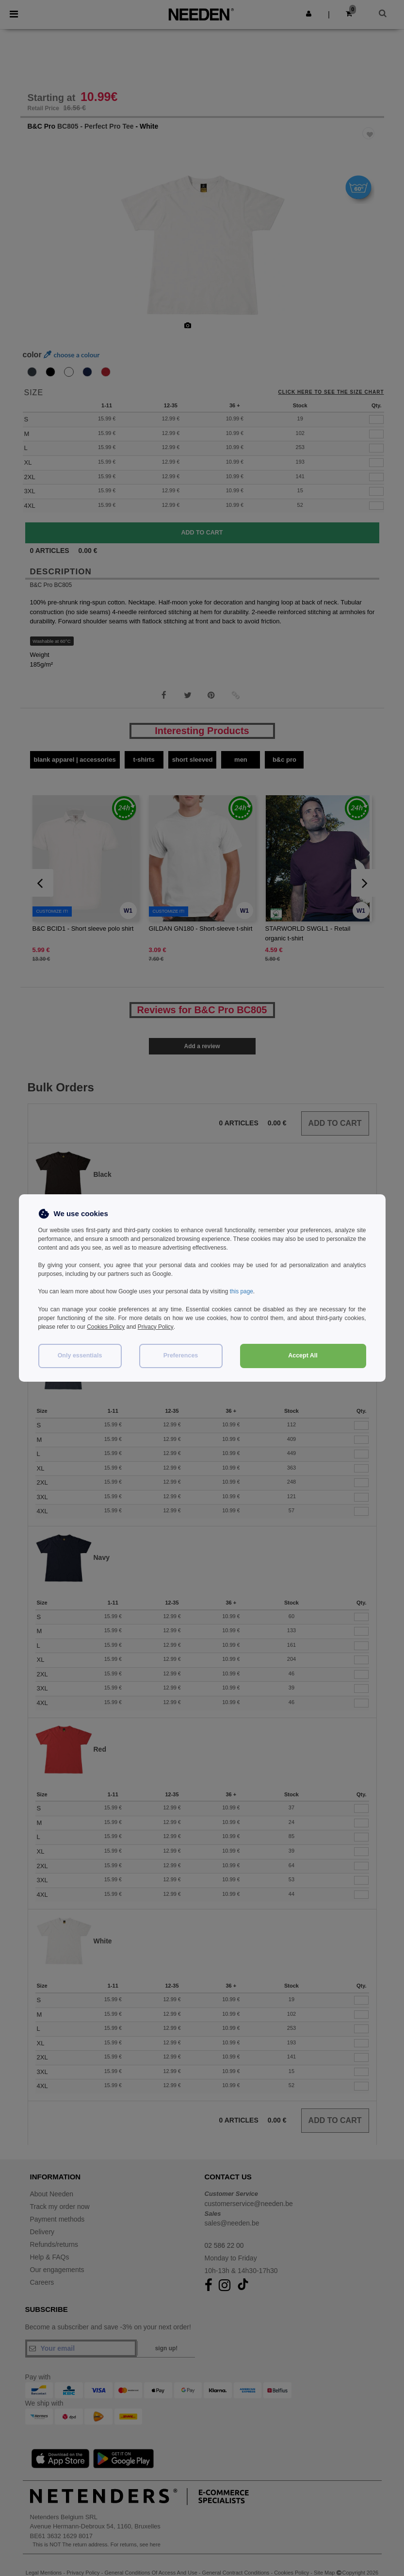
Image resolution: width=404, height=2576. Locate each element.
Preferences (180, 1354)
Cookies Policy (106, 1326)
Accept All (303, 1354)
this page (242, 1291)
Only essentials (80, 1354)
